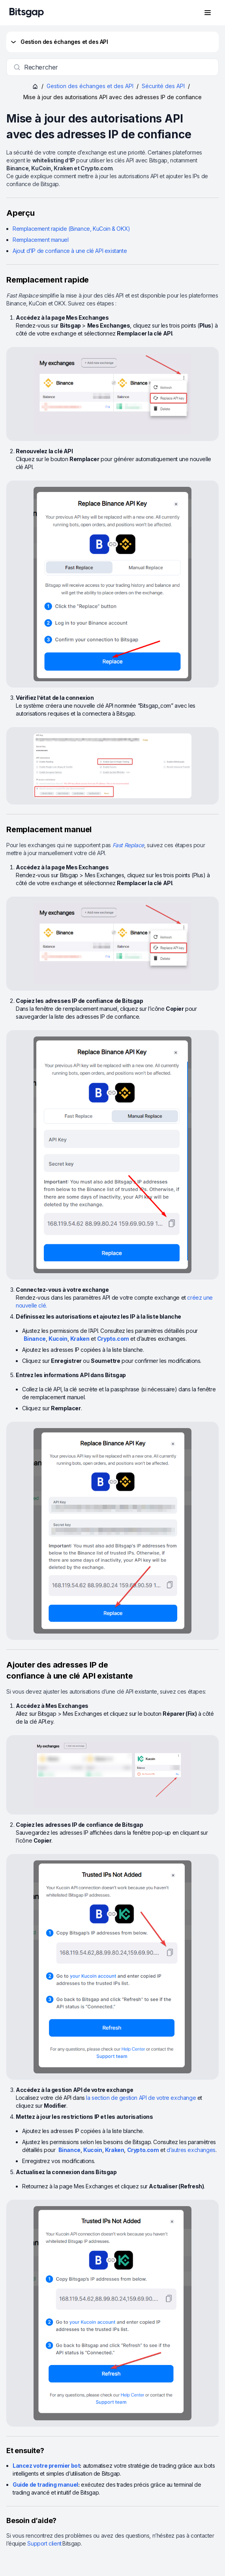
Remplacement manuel (40, 239)
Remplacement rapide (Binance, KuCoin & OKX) (71, 228)
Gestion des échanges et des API (58, 42)
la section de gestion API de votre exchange (141, 2097)
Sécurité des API (163, 86)
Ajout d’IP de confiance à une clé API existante (70, 250)
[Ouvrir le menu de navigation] (208, 13)
